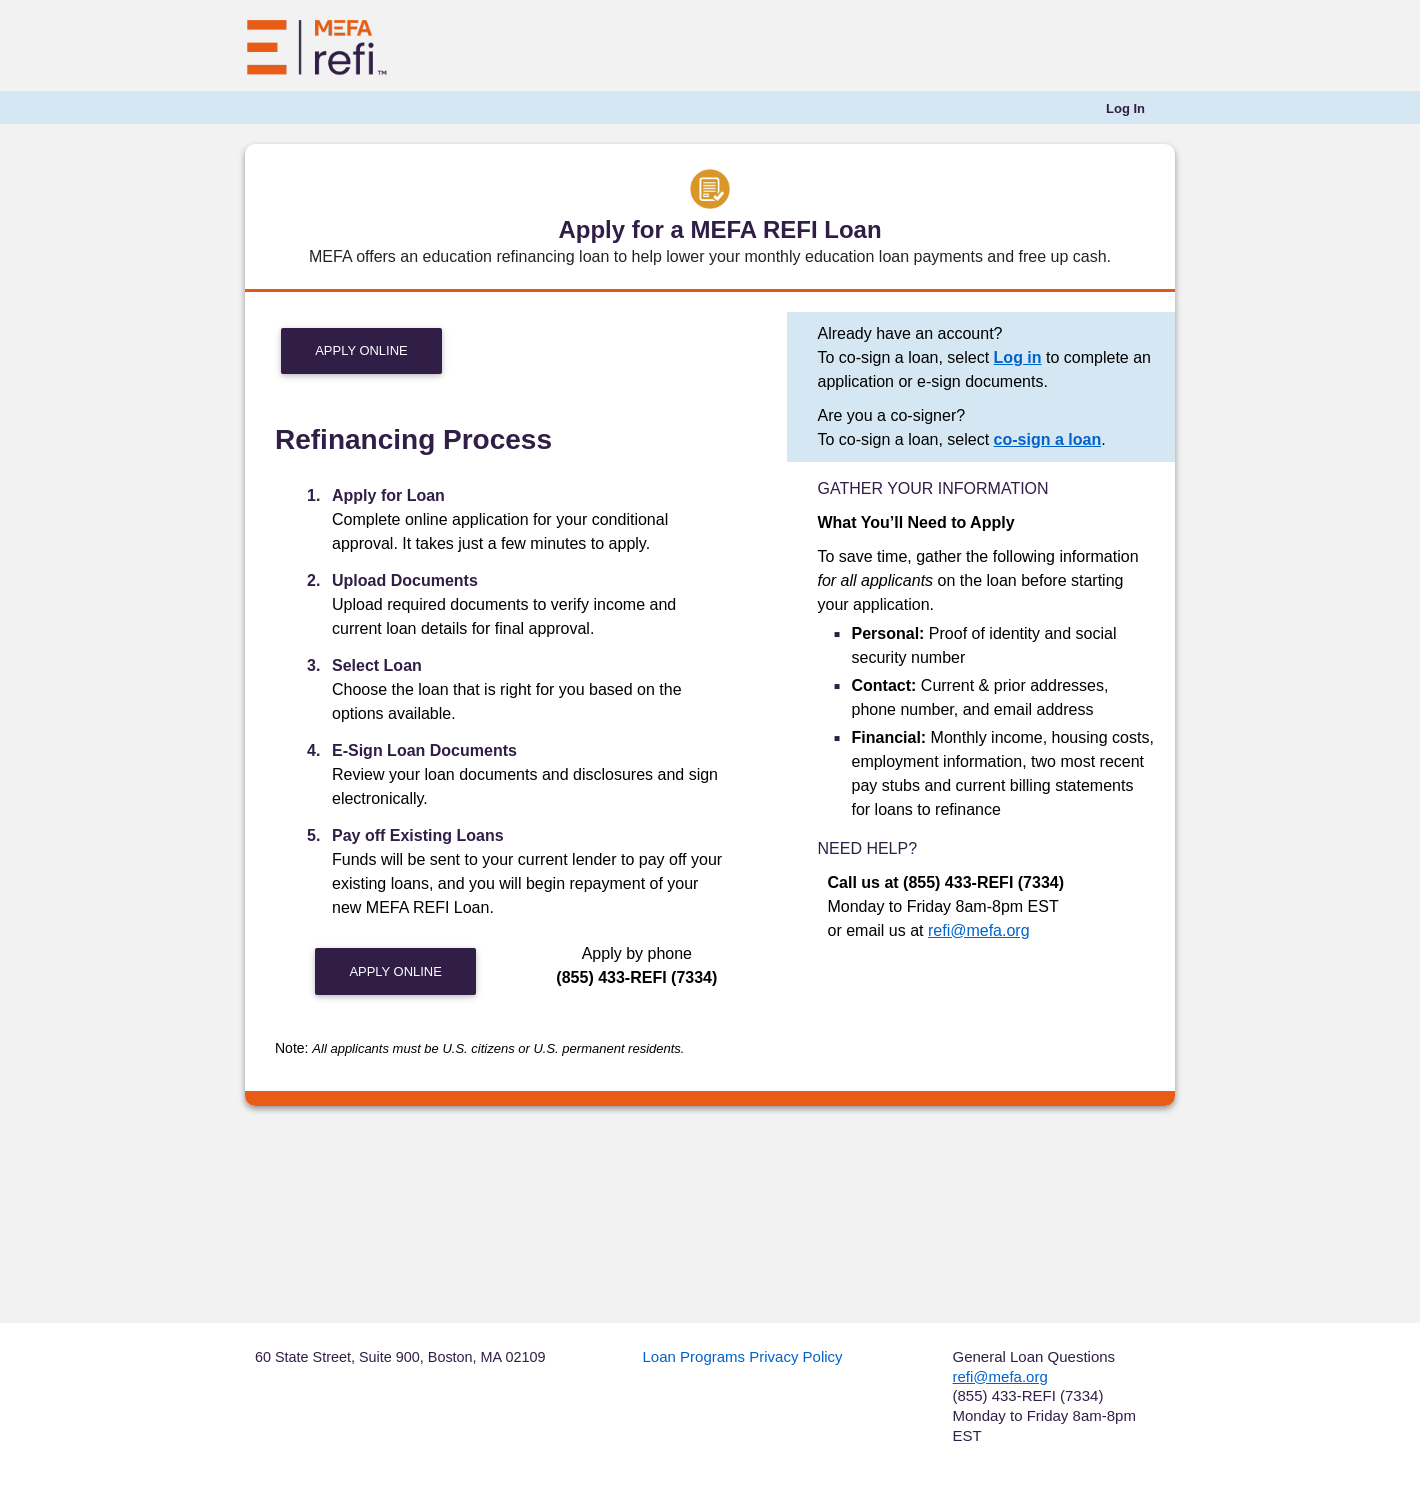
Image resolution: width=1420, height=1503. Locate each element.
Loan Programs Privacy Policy (743, 1356)
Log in (1018, 357)
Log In (1125, 108)
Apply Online (361, 350)
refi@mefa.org (979, 930)
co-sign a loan (1048, 439)
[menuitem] (1125, 109)
